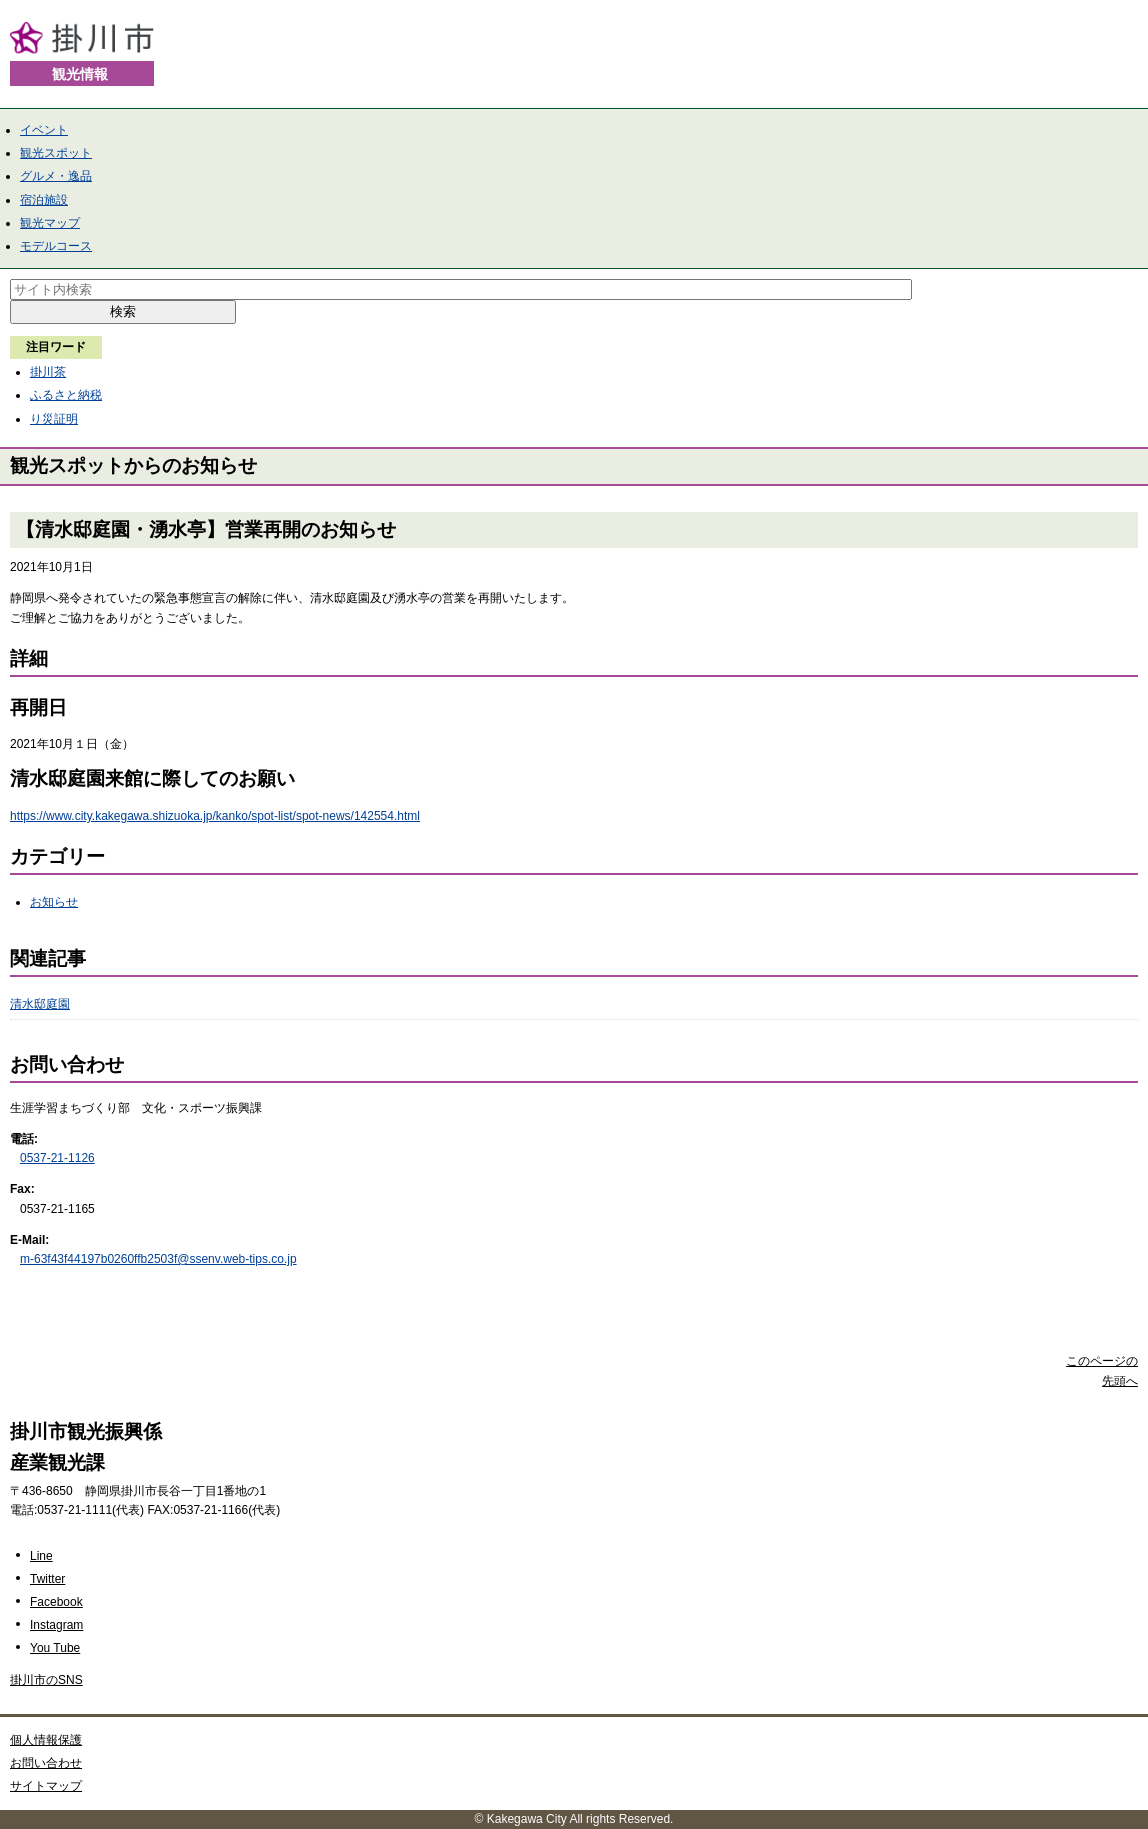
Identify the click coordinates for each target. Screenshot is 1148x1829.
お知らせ (54, 902)
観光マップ (50, 223)
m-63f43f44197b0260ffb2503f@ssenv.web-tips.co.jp (158, 1259)
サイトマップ (46, 1786)
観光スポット (56, 153)
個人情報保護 (46, 1740)
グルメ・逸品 (56, 176)
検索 (123, 311)
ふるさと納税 (66, 395)
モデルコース (56, 246)
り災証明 (54, 419)
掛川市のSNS (46, 1680)
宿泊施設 (44, 200)
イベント (44, 130)
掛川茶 (48, 372)
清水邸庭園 (40, 1004)
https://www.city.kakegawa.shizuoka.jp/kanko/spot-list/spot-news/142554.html (215, 816)
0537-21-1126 (57, 1158)
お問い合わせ (46, 1763)
